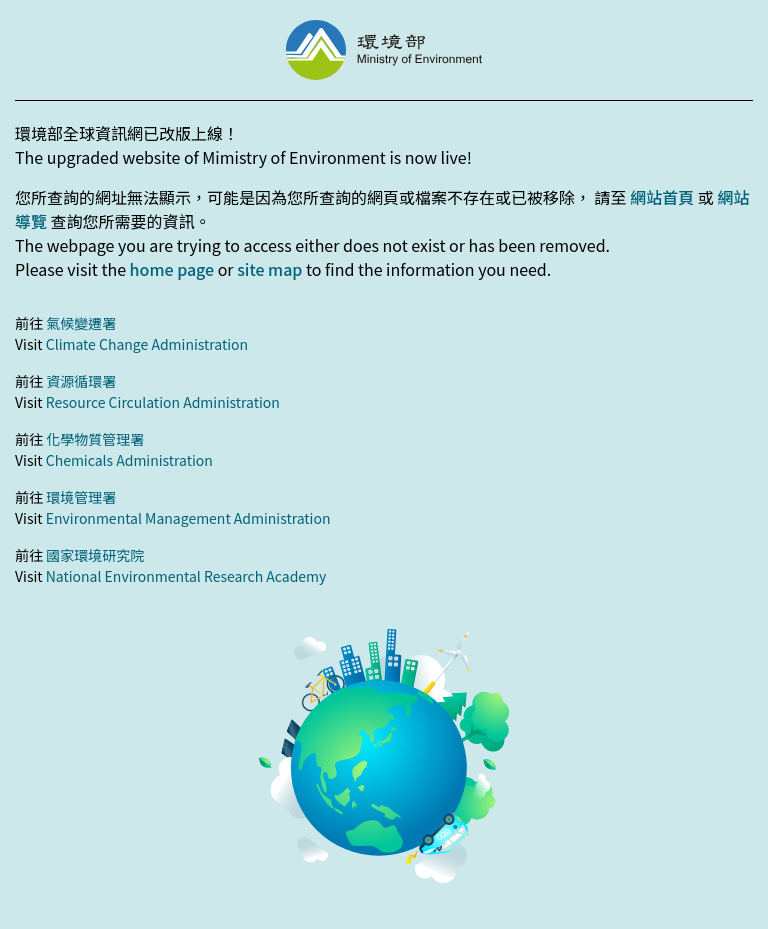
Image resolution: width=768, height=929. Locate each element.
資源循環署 (81, 381)
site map (269, 269)
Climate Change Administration (147, 344)
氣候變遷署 (81, 323)
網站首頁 (662, 197)
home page (172, 269)
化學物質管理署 (95, 439)
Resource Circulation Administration (163, 402)
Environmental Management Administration (188, 518)
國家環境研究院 (95, 555)
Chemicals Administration (129, 460)
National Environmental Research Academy (186, 576)
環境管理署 (81, 497)
